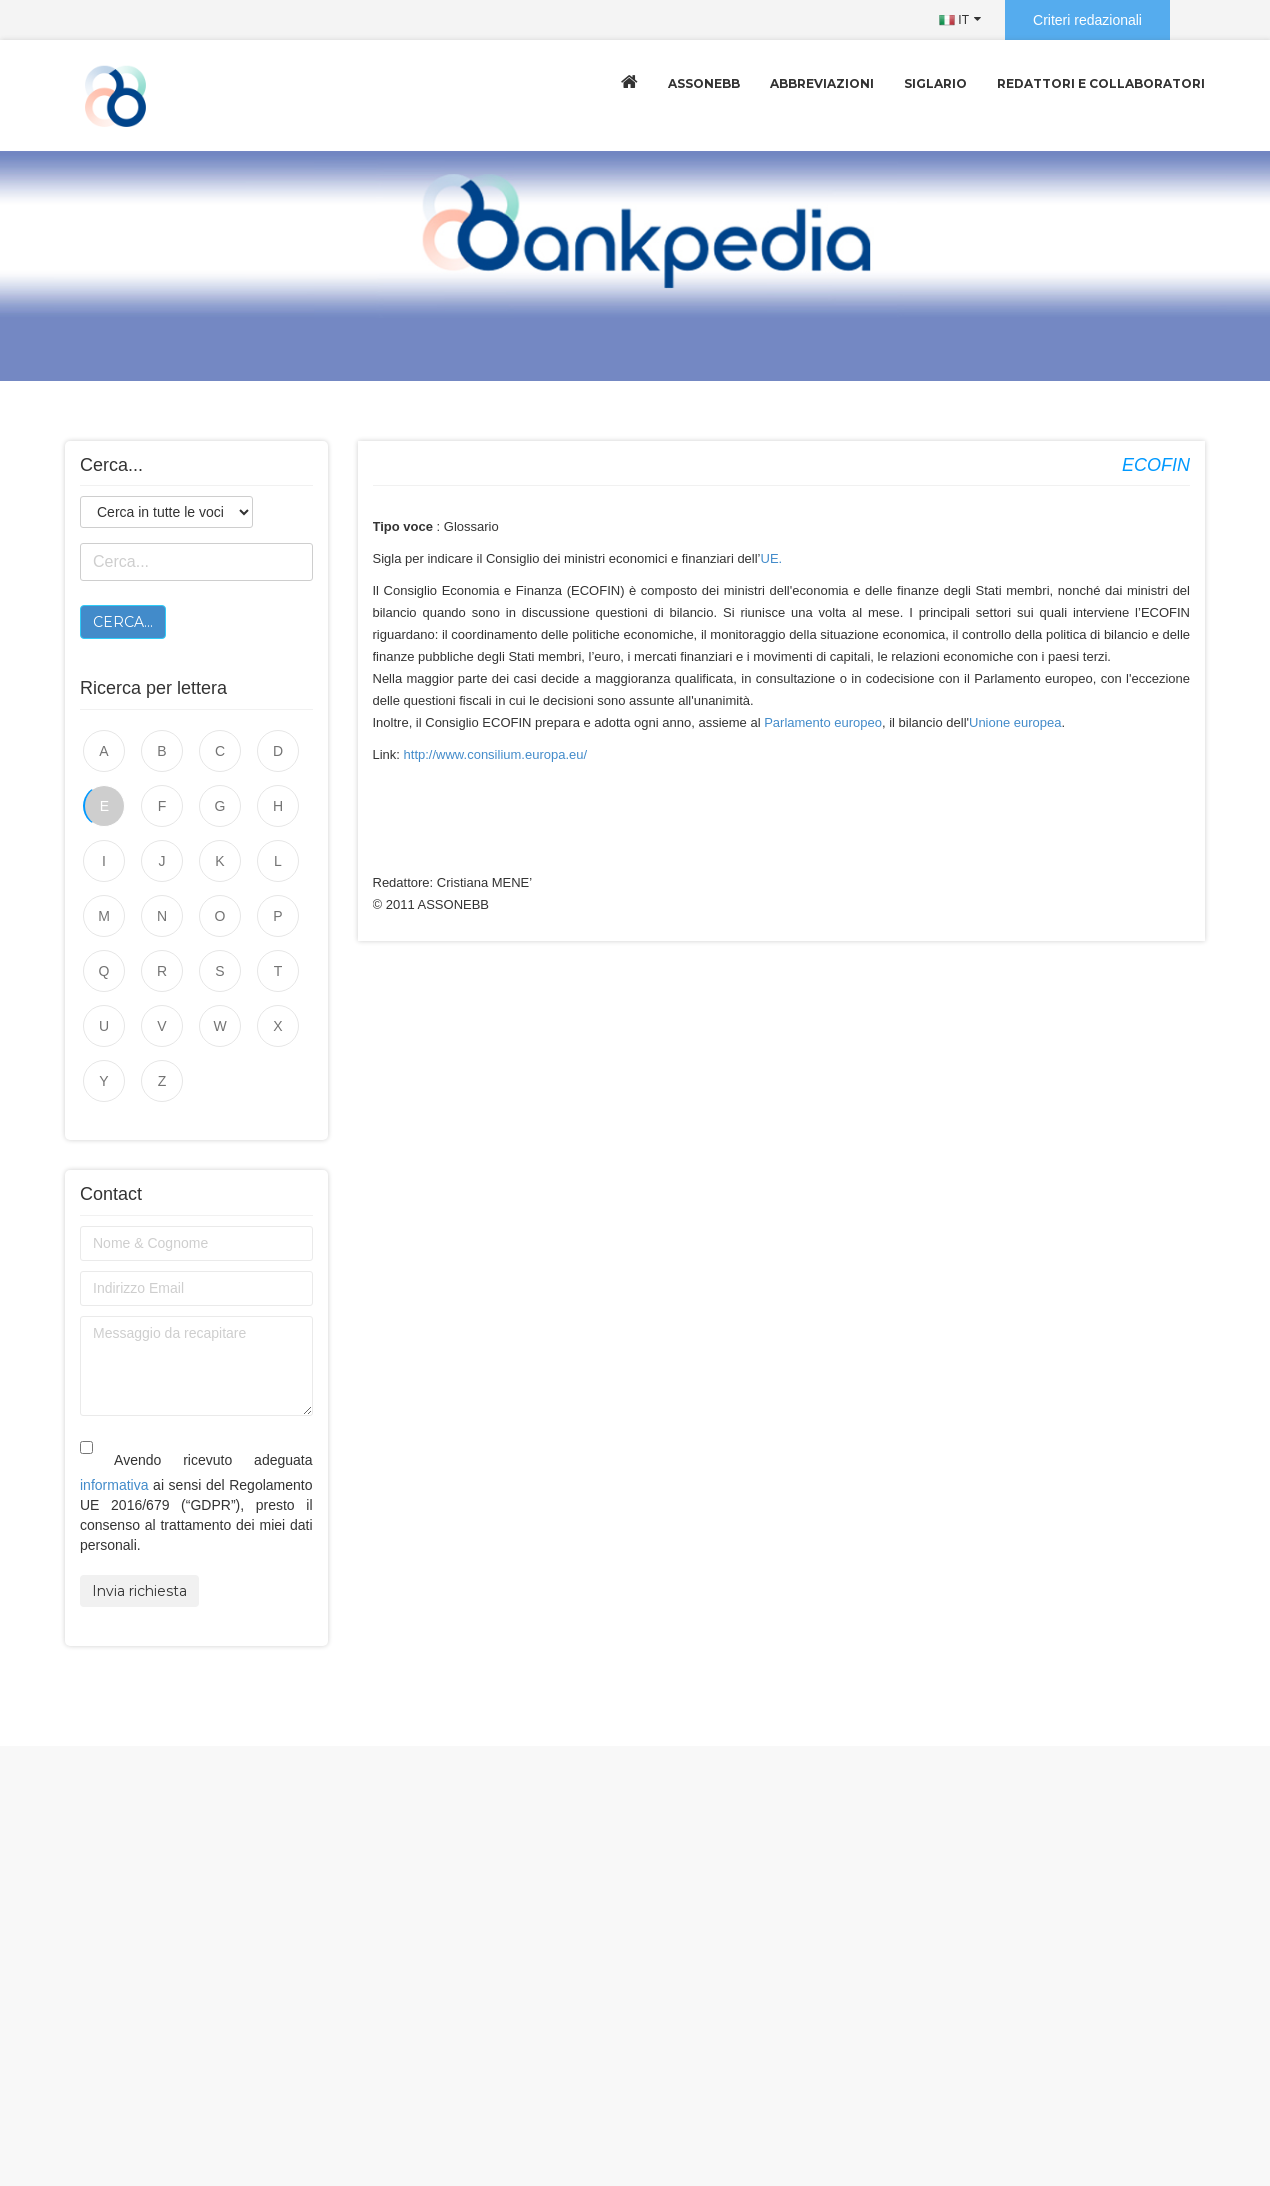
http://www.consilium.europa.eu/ (496, 754)
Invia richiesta (139, 1591)
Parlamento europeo (823, 722)
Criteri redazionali (1087, 20)
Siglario (935, 83)
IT (954, 20)
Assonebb (704, 83)
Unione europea (1015, 722)
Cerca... (123, 622)
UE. (772, 558)
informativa (114, 1485)
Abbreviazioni (822, 83)
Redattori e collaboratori (1101, 83)
